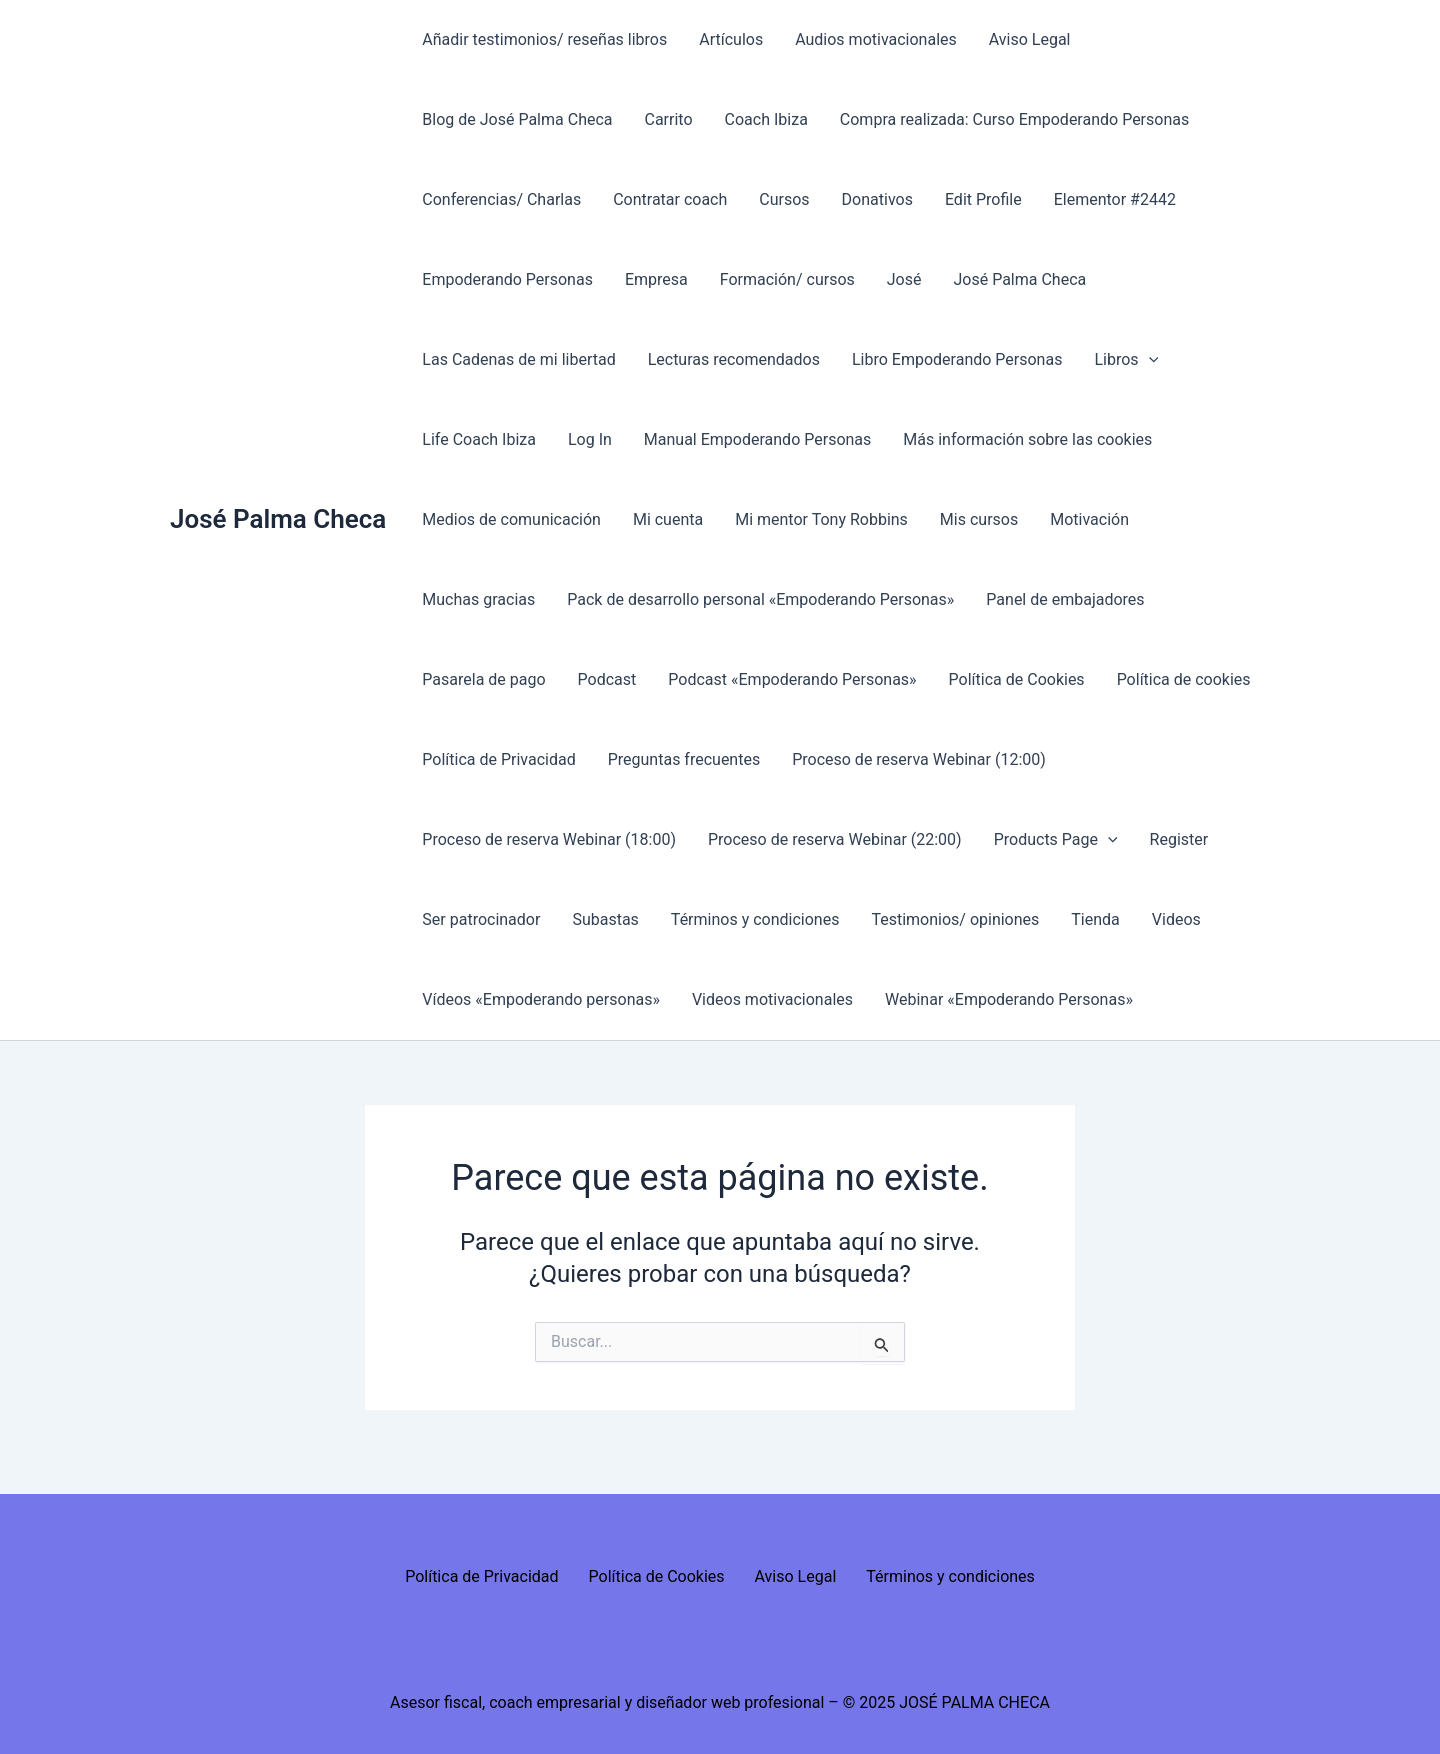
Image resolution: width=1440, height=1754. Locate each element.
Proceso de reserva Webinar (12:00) (919, 759)
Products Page (1056, 840)
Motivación (1089, 519)
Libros (1126, 360)
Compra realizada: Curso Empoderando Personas (1014, 119)
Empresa (656, 279)
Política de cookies (1184, 679)
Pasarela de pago (483, 679)
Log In (590, 439)
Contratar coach (670, 199)
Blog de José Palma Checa (517, 119)
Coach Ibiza (766, 119)
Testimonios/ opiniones (955, 919)
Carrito (669, 119)
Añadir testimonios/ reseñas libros (544, 39)
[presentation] (1149, 360)
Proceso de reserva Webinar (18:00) (549, 839)
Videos (1176, 919)
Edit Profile (983, 199)
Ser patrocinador (481, 919)
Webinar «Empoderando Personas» (1009, 999)
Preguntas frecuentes (684, 759)
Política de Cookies (1017, 679)
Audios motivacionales (876, 39)
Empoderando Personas (507, 279)
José (904, 279)
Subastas (605, 919)
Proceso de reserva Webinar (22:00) (835, 839)
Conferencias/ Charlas (501, 199)
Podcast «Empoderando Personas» (792, 679)
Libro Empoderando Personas (957, 359)
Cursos (784, 199)
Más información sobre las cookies (1027, 439)
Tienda (1095, 919)
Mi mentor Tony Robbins (821, 519)
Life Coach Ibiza (479, 439)
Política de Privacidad (498, 759)
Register (1179, 839)
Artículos (731, 39)
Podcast (607, 679)
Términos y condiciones (755, 919)
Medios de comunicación (511, 519)
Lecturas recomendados (734, 359)
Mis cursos (979, 519)
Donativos (877, 199)
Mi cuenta (668, 519)
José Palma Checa (278, 519)
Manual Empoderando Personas (757, 439)
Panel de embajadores (1065, 599)
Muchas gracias (478, 599)
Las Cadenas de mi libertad (518, 359)
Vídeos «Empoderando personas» (541, 999)
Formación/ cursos (787, 279)
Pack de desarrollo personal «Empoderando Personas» (760, 599)
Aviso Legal (1030, 39)
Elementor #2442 (1115, 199)
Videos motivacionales (772, 999)
